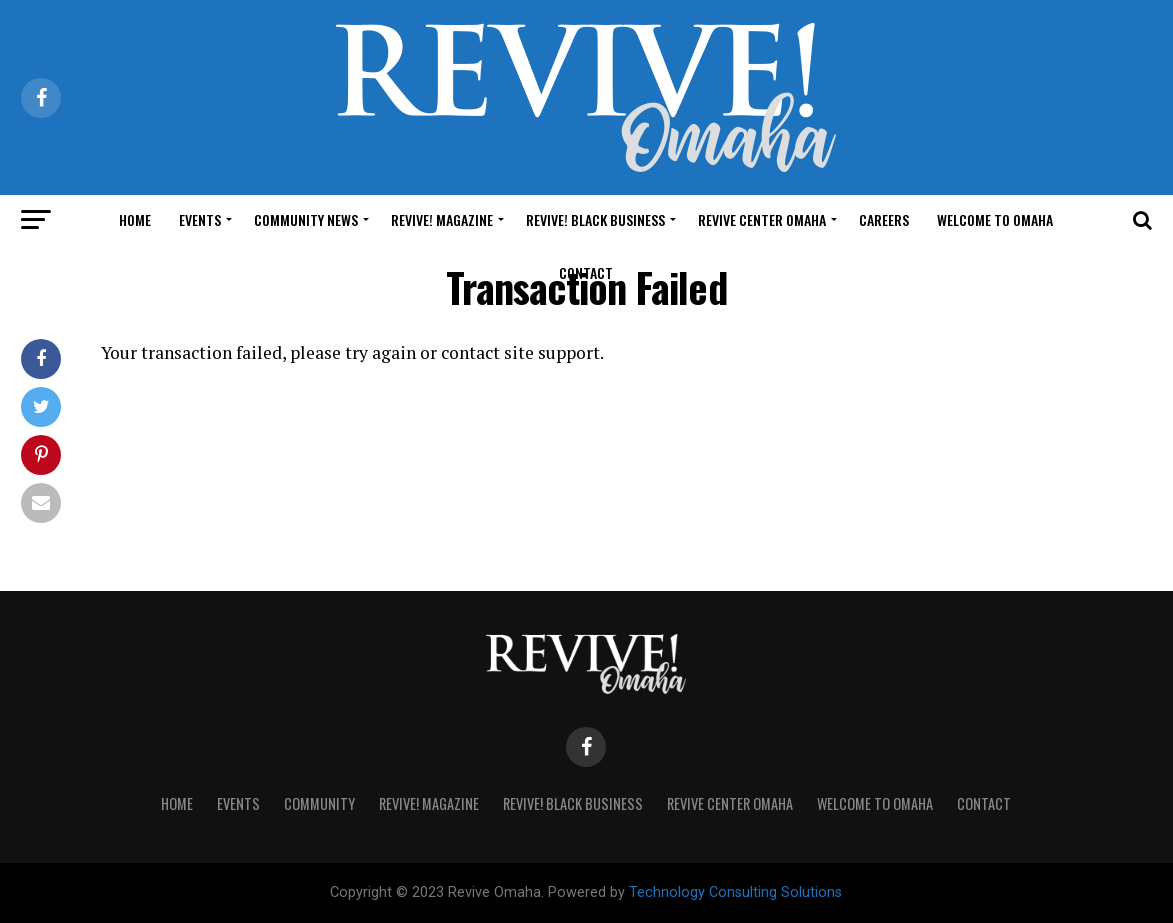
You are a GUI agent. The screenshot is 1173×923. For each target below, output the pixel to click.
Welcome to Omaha (995, 219)
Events (200, 219)
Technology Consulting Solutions (735, 892)
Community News (306, 219)
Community (319, 803)
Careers (884, 219)
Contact (586, 272)
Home (135, 219)
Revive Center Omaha (762, 219)
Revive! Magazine (442, 219)
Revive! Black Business (595, 219)
